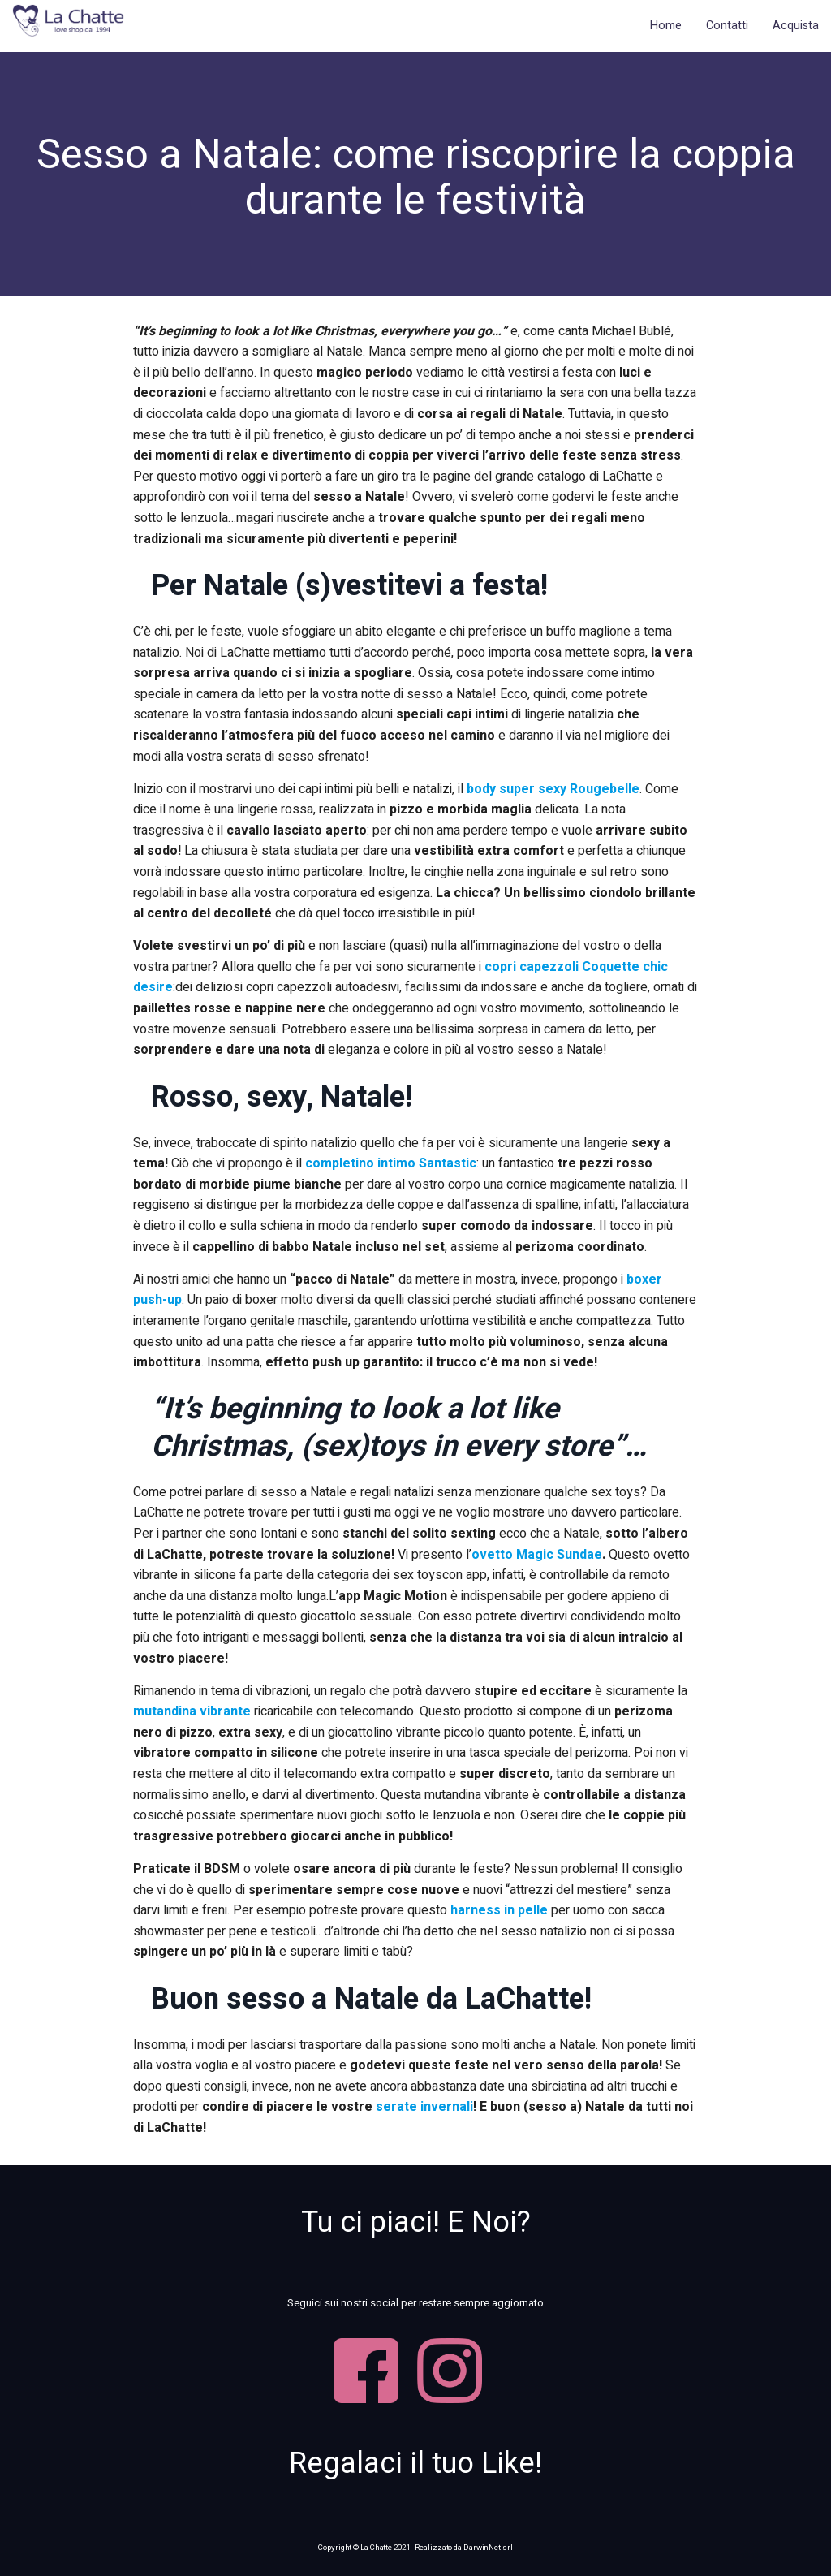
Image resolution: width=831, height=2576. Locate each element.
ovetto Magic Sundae (536, 1554)
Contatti (727, 25)
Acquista (796, 25)
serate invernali (424, 2106)
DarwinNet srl (488, 2547)
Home (666, 25)
